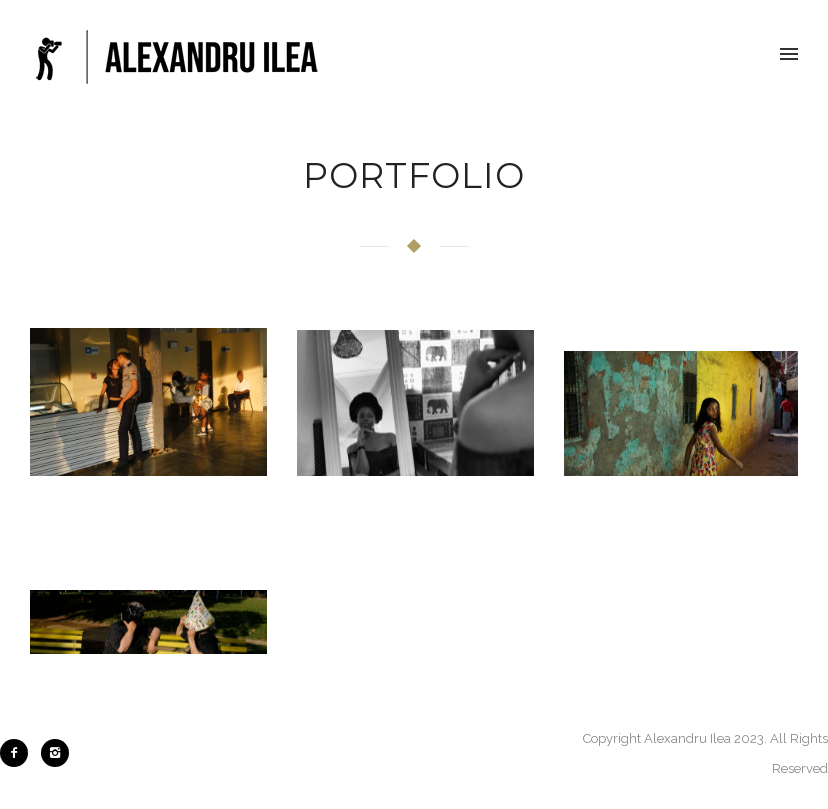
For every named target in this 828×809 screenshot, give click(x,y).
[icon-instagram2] (55, 753)
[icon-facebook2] (19, 753)
